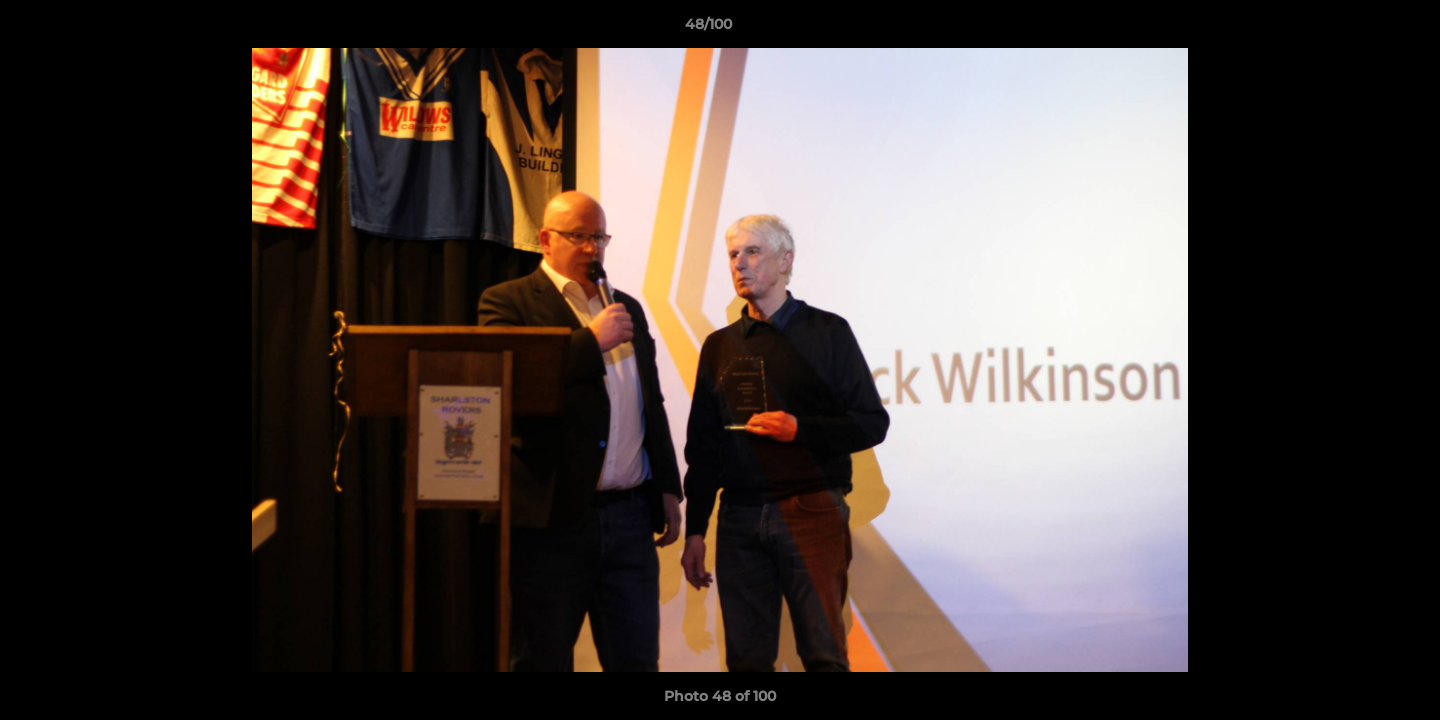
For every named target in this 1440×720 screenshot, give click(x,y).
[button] (1356, 29)
